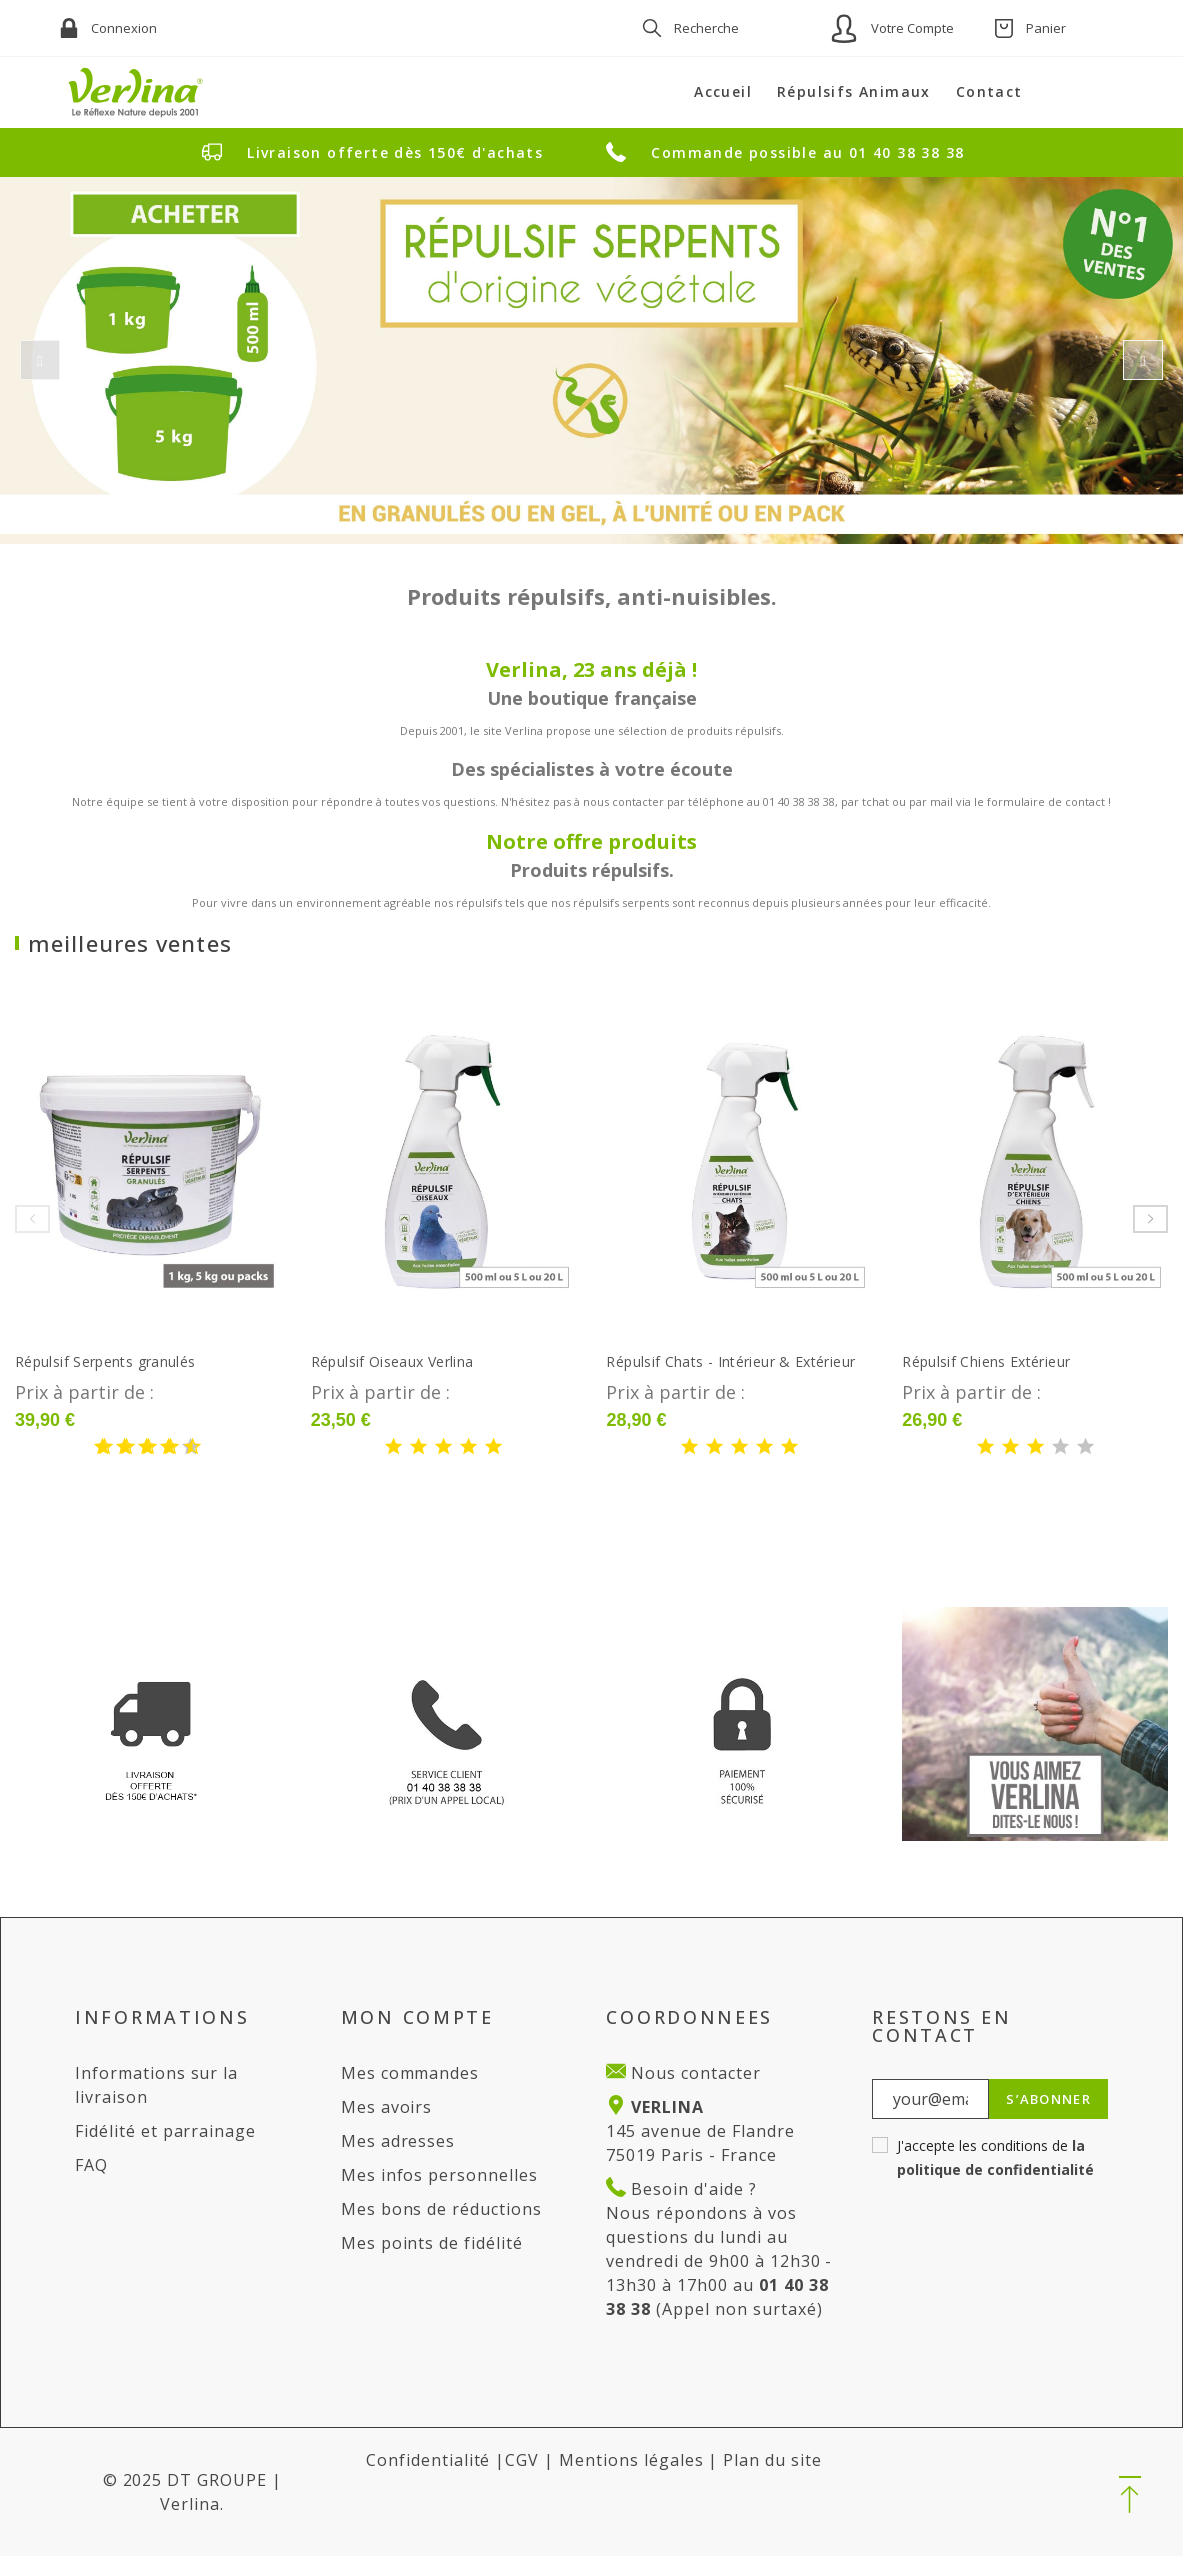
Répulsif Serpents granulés (105, 1361)
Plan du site (772, 2460)
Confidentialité (428, 2460)
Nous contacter (693, 2073)
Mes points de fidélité (432, 2243)
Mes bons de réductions (441, 2209)
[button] (1129, 2496)
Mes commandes (410, 2073)
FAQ (91, 2165)
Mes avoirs (387, 2107)
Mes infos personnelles (439, 2175)
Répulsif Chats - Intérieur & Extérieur (730, 1361)
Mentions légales (631, 2460)
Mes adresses (398, 2141)
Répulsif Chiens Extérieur (986, 1361)
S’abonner (1048, 2099)
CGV (522, 2460)
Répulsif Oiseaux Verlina (392, 1361)
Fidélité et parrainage (165, 2131)
